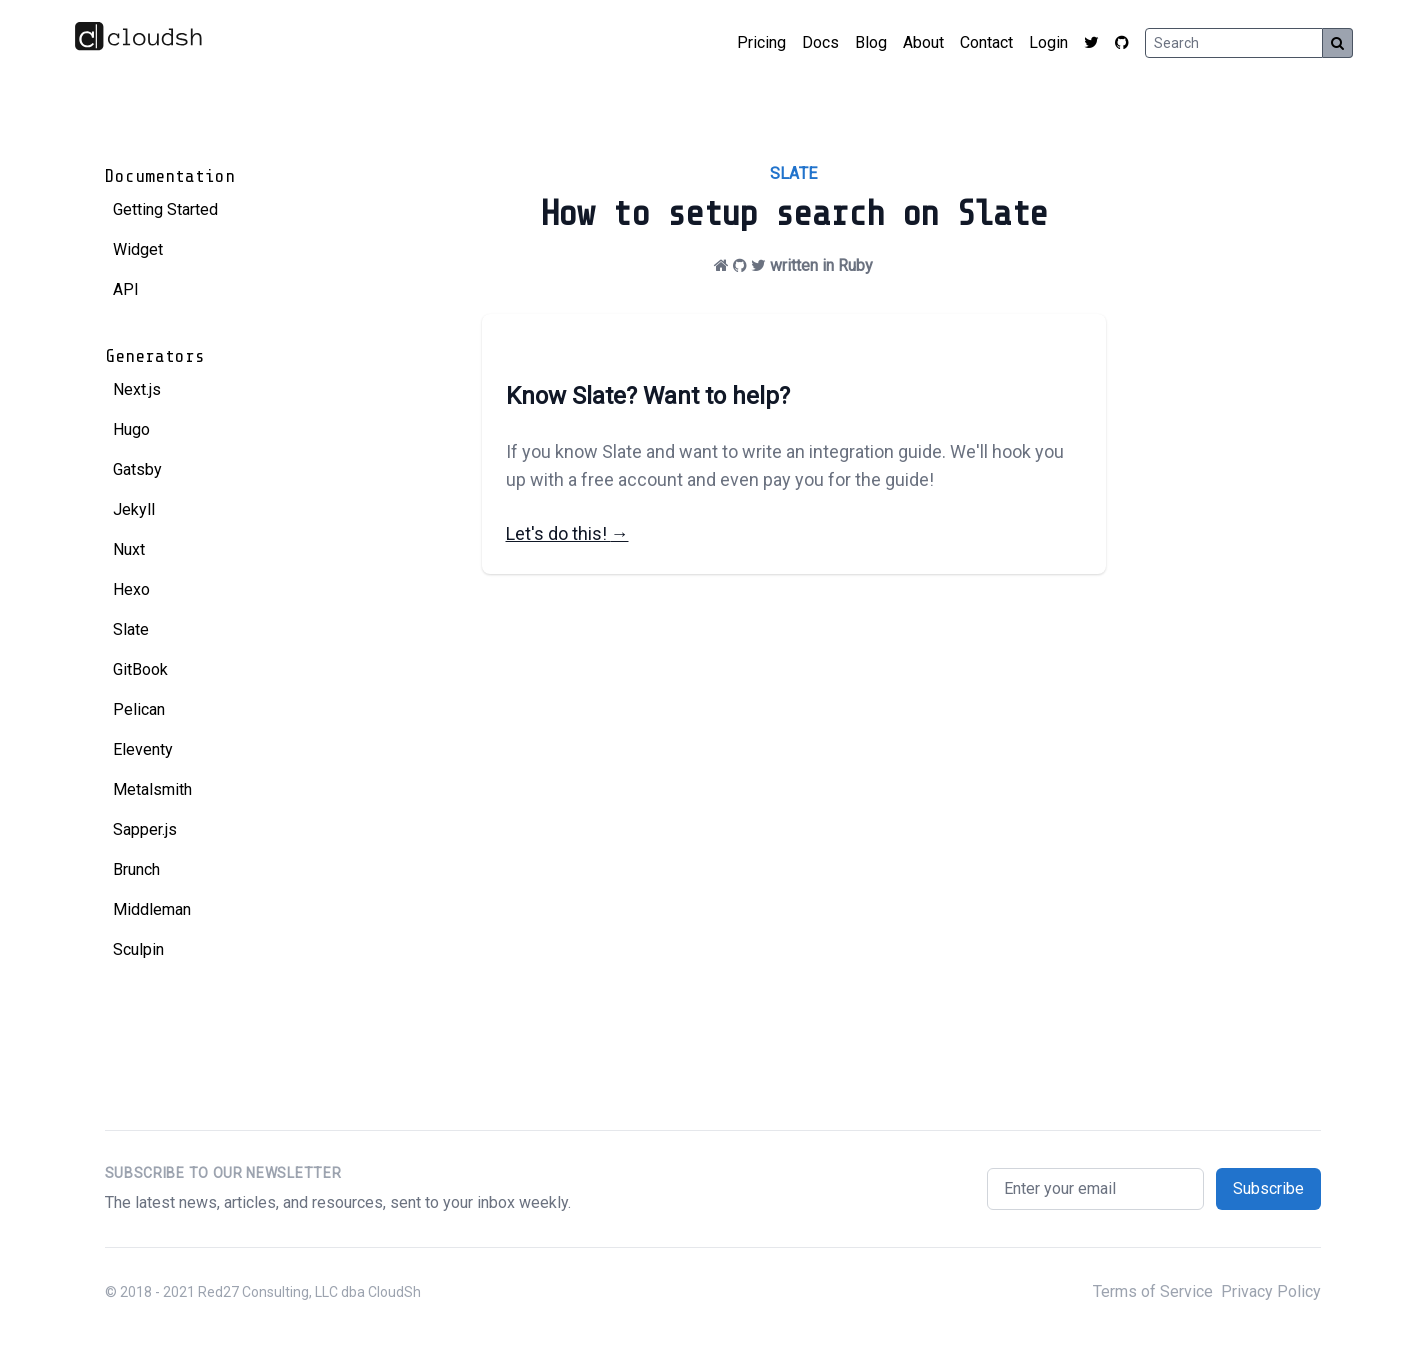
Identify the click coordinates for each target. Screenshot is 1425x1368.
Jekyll (134, 509)
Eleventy (143, 749)
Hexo (131, 589)
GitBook (140, 669)
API (126, 289)
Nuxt (129, 549)
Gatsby (137, 469)
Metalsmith (152, 789)
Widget (138, 249)
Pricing (761, 42)
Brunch (136, 869)
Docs (820, 42)
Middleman (152, 909)
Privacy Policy (1271, 1291)
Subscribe (1268, 1188)
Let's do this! (567, 533)
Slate (131, 629)
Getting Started (165, 209)
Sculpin (138, 949)
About (923, 42)
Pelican (139, 709)
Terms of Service (1153, 1291)
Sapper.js (145, 829)
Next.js (137, 389)
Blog (871, 42)
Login (1048, 42)
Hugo (131, 429)
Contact (986, 42)
